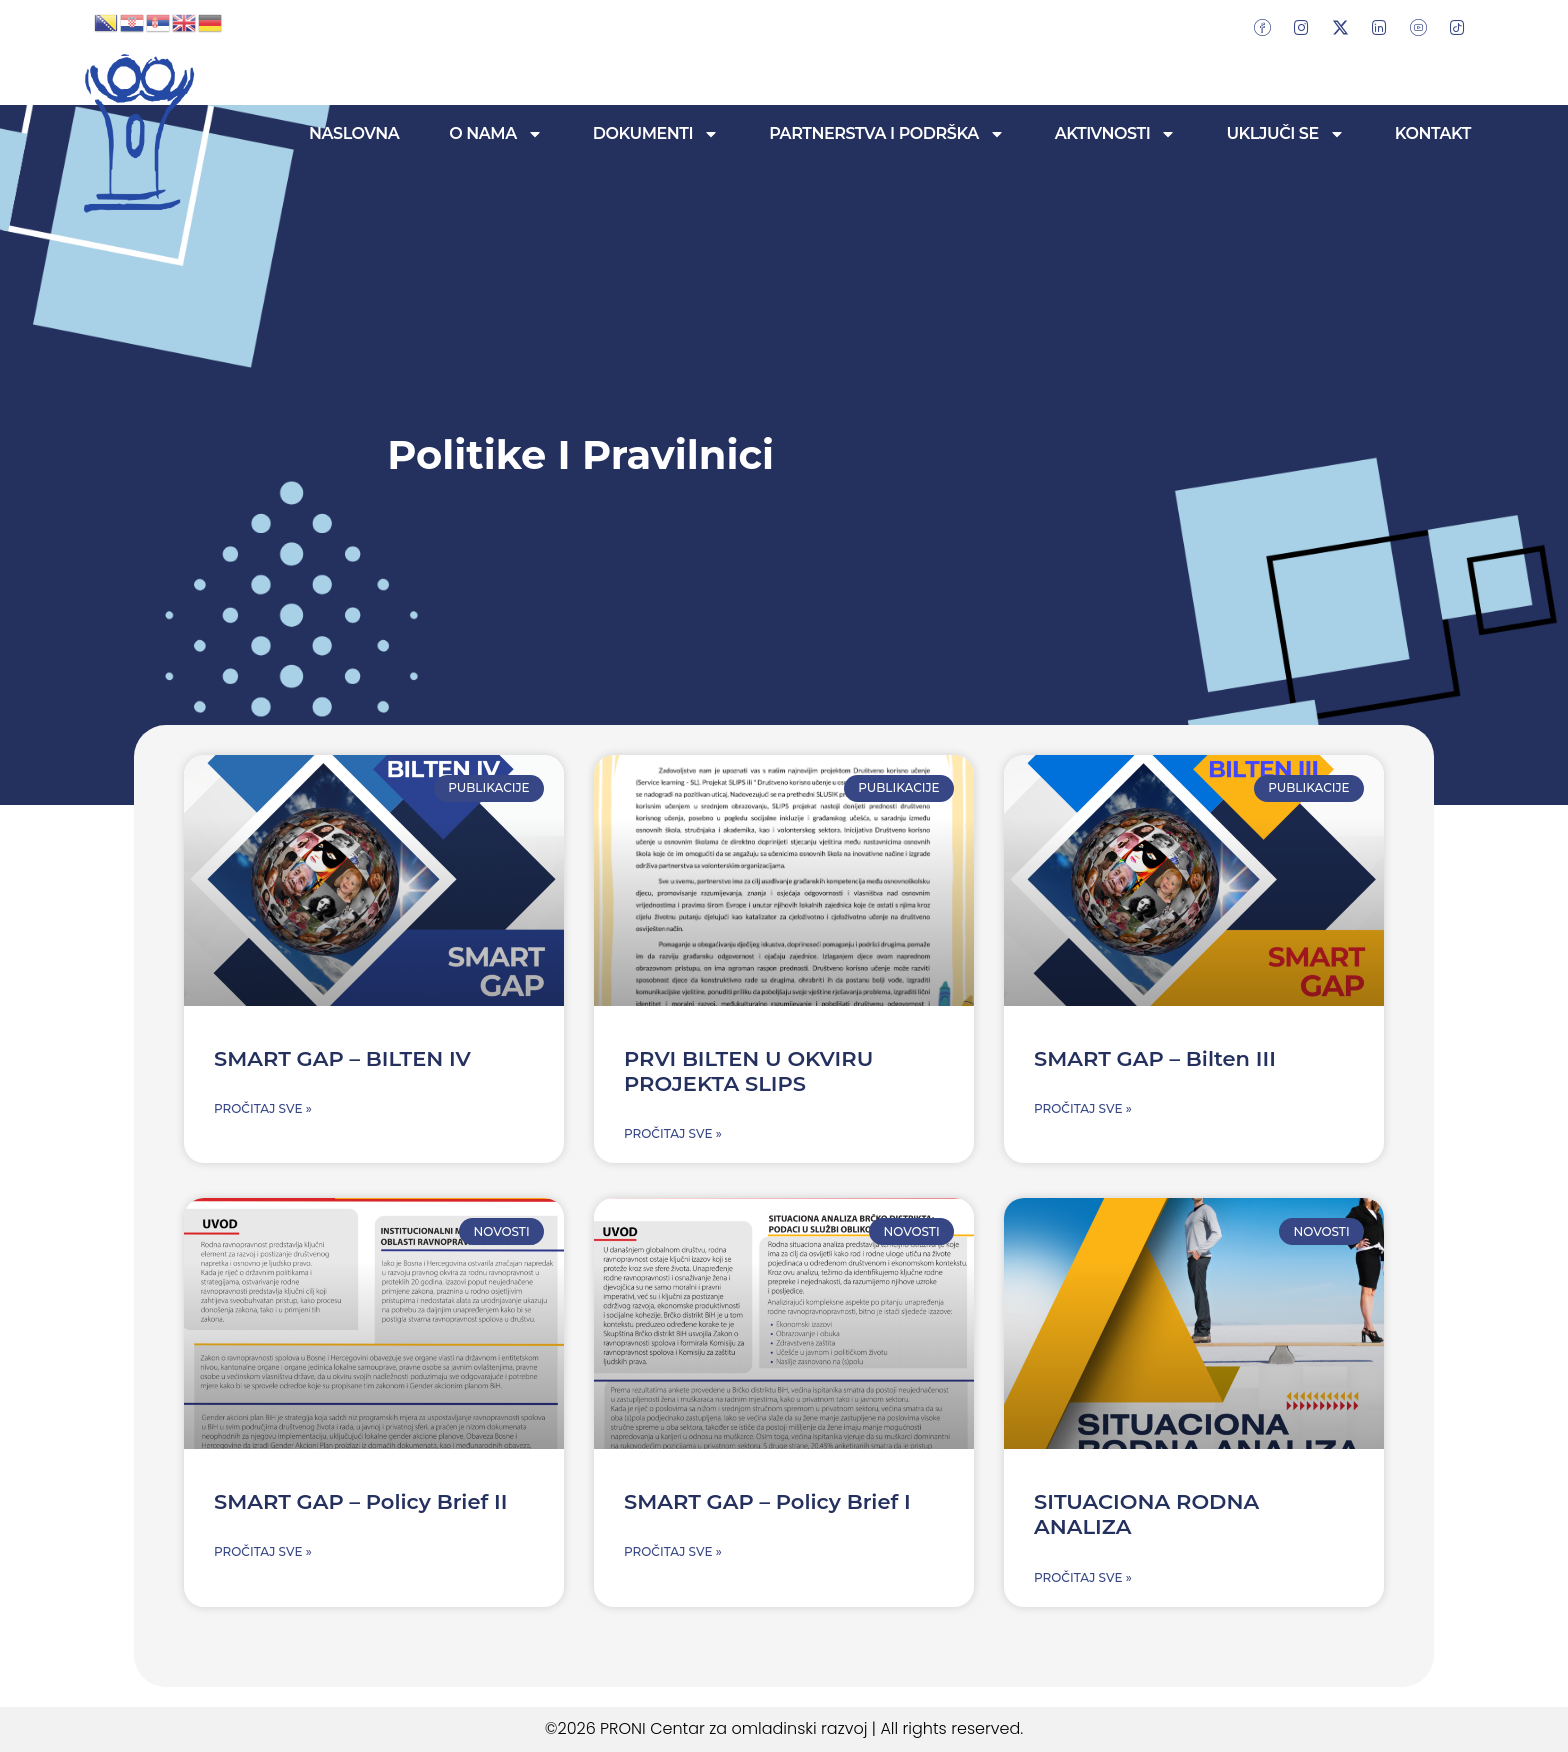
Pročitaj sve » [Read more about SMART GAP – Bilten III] (1083, 1108)
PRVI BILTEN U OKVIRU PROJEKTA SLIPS (748, 1071)
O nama (495, 134)
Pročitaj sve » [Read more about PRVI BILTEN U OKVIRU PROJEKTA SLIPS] (673, 1133)
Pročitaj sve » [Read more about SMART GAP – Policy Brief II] (263, 1551)
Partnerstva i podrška (887, 134)
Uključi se (1285, 134)
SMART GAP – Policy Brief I (767, 1501)
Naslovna (354, 133)
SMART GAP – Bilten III (1155, 1058)
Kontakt (1433, 133)
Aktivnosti (1116, 134)
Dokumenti (656, 134)
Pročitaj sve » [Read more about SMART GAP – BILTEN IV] (263, 1108)
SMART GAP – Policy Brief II (360, 1501)
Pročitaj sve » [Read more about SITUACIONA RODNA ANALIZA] (1083, 1577)
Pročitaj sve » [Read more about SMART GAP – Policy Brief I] (673, 1551)
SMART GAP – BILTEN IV (342, 1058)
